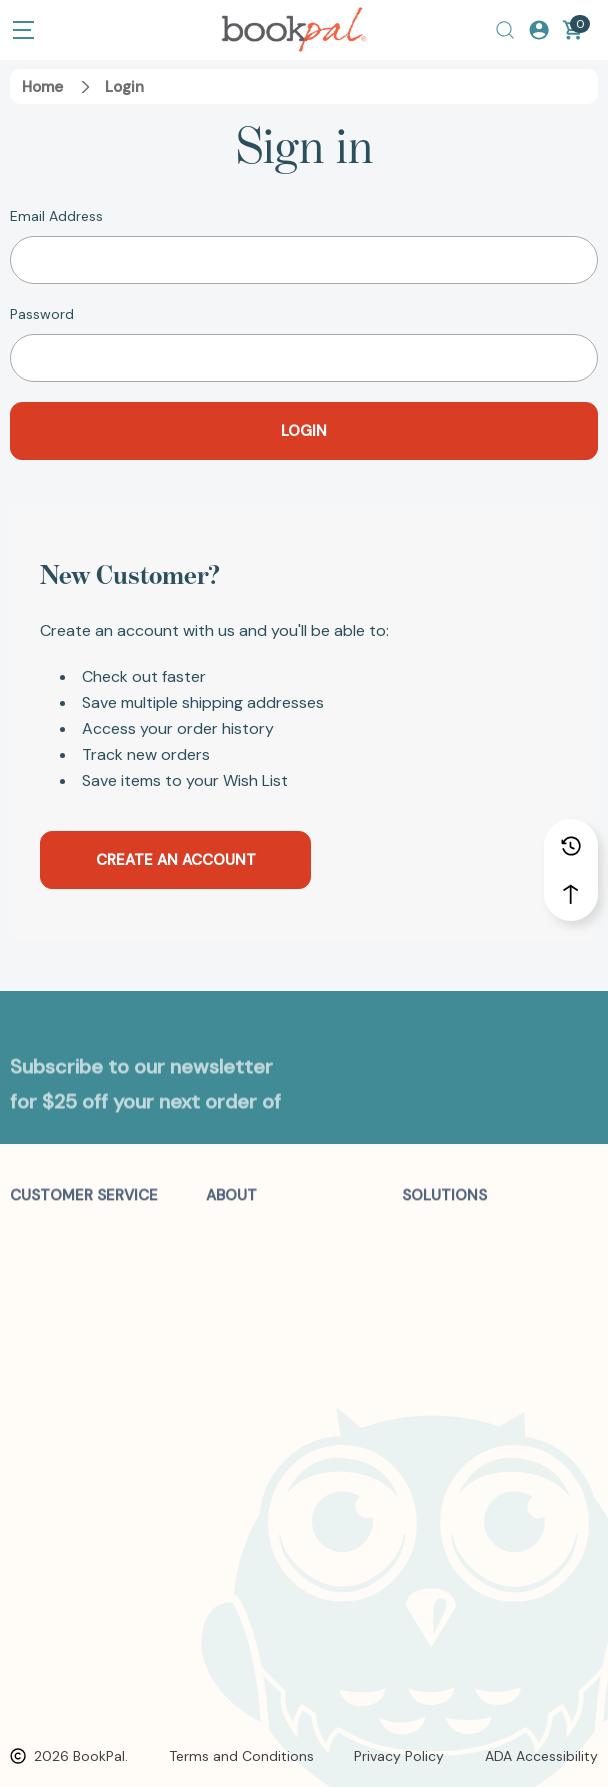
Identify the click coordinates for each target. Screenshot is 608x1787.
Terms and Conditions (241, 1756)
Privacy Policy (399, 1756)
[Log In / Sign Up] (539, 30)
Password (42, 314)
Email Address (56, 216)
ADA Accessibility (541, 1756)
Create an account (176, 860)
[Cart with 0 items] (573, 30)
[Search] (505, 30)
